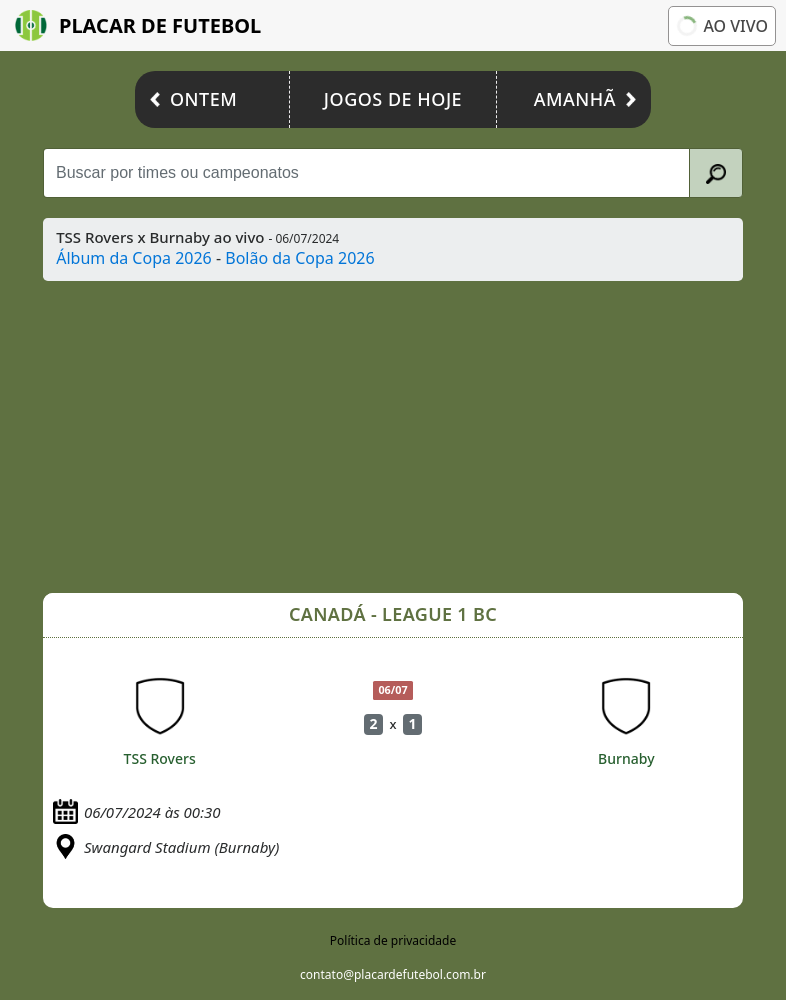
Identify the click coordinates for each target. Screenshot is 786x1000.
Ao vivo (722, 26)
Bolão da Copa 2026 (299, 258)
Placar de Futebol (138, 25)
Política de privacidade (393, 940)
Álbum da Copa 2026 (134, 258)
